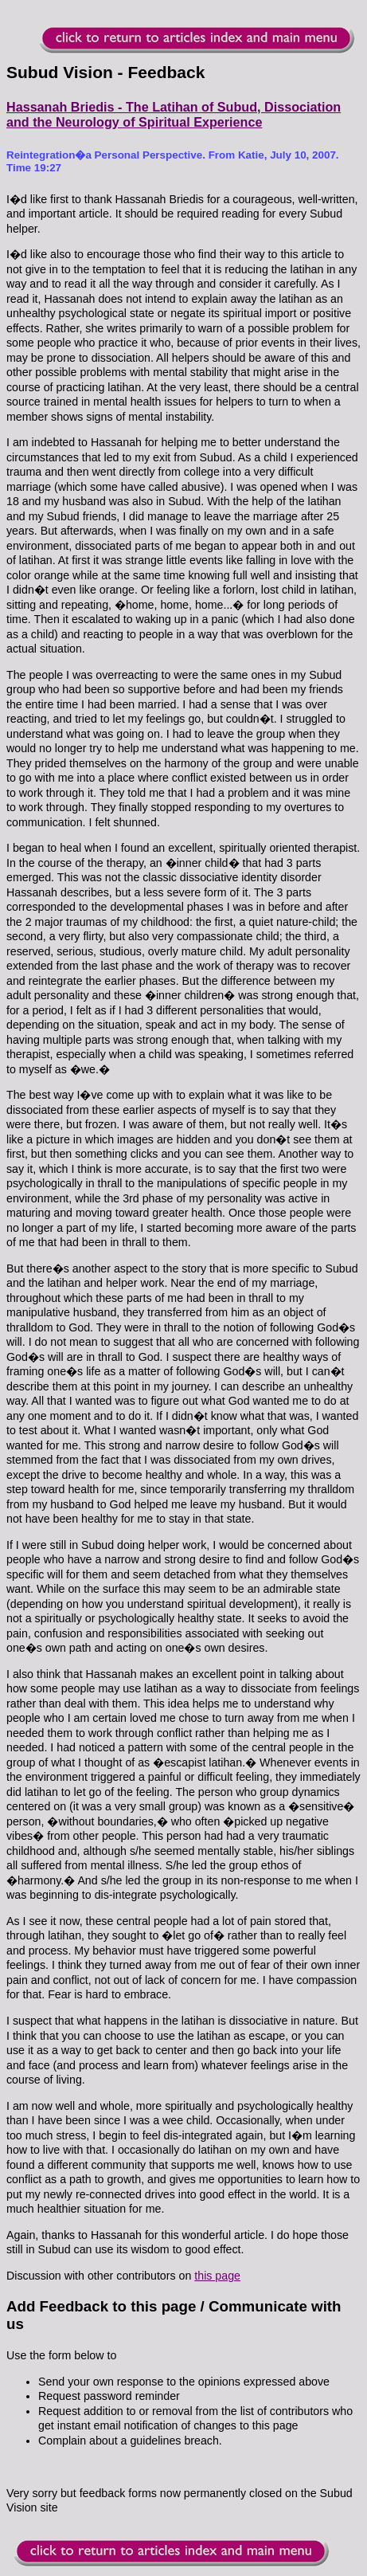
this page (217, 2275)
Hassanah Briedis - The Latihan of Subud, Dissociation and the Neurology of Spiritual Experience (173, 114)
